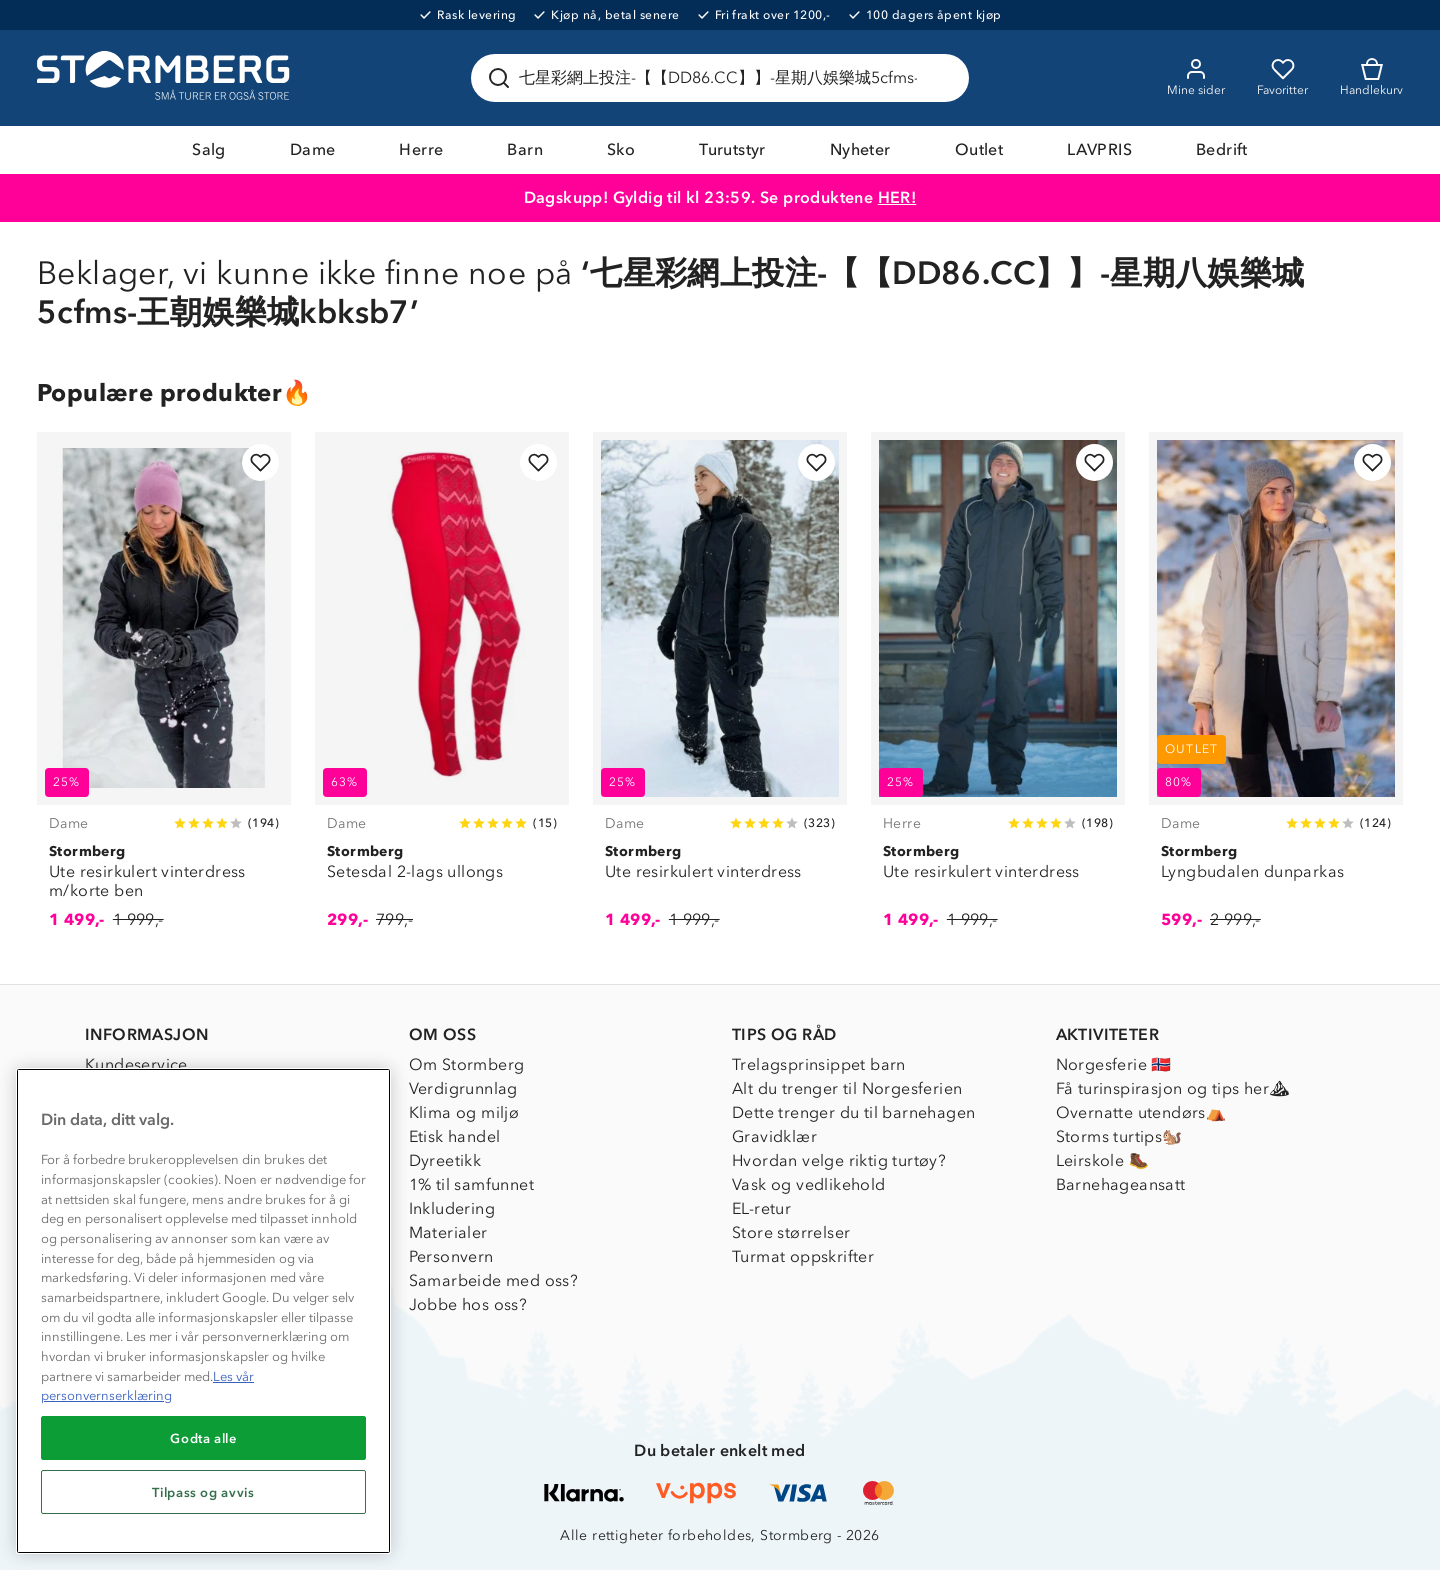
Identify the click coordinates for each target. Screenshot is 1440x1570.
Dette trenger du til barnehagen (853, 1112)
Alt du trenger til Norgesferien (847, 1088)
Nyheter (860, 149)
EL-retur (761, 1208)
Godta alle (203, 1438)
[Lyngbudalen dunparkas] (1276, 692)
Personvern (451, 1256)
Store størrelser (791, 1232)
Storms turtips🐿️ (1119, 1136)
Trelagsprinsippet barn (819, 1064)
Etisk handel (455, 1136)
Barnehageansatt (1121, 1184)
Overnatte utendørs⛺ (1141, 1112)
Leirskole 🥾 (1102, 1160)
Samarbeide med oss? (494, 1280)
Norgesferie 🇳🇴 (1114, 1064)
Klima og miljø (464, 1112)
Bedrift (1222, 149)
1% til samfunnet (471, 1184)
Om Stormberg (467, 1064)
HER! (897, 197)
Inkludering (452, 1208)
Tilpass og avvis (203, 1492)
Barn (525, 149)
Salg (209, 149)
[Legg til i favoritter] (260, 462)
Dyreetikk (445, 1160)
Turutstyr (732, 149)
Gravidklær (774, 1136)
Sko (621, 149)
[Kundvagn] (1371, 78)
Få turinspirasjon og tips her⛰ (1173, 1088)
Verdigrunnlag (463, 1088)
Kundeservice (136, 1064)
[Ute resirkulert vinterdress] (720, 692)
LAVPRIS (1099, 149)
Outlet (979, 149)
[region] (203, 1311)
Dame (313, 149)
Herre (421, 149)
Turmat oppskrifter (803, 1256)
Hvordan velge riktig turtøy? (839, 1160)
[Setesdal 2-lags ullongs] (442, 692)
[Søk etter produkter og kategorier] (724, 78)
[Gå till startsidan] (166, 78)
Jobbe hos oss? (468, 1304)
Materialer (448, 1232)
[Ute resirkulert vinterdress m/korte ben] (164, 692)
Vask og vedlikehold (809, 1184)
